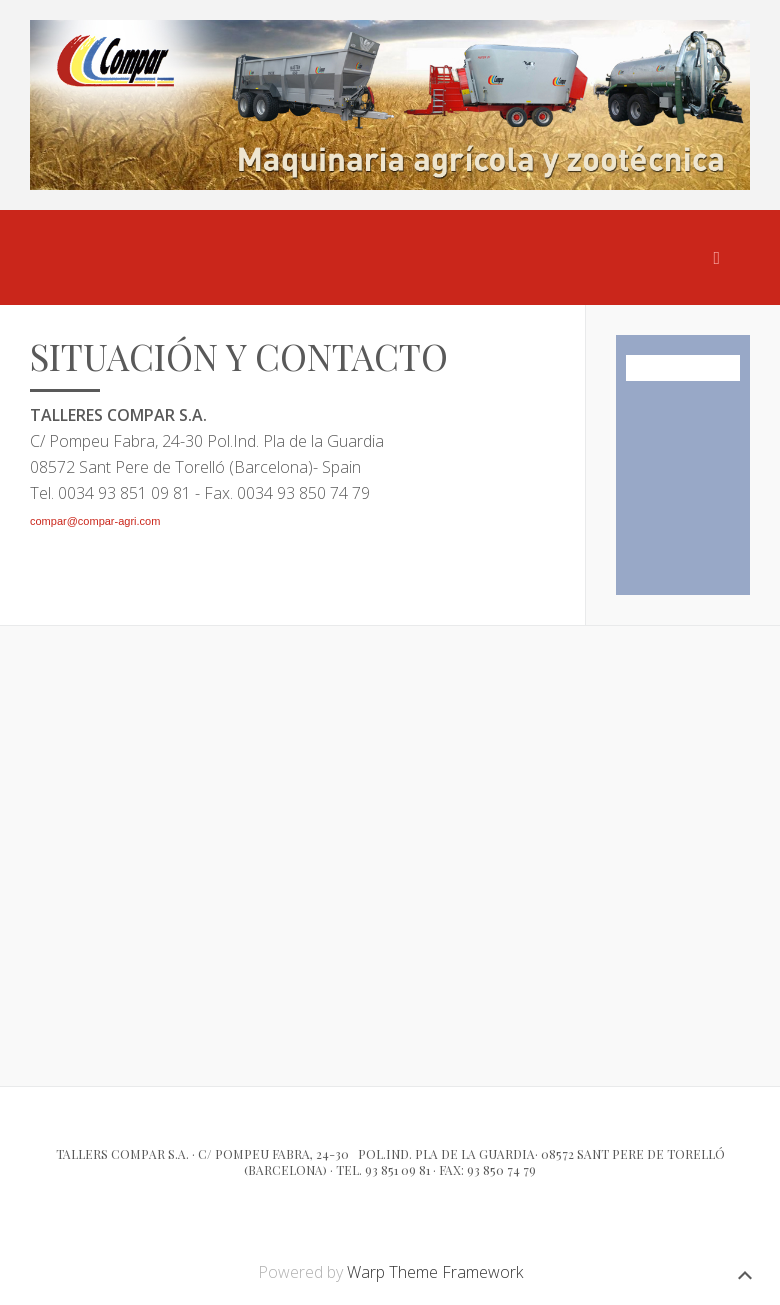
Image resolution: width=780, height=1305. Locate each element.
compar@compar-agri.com (95, 521)
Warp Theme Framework (435, 1272)
